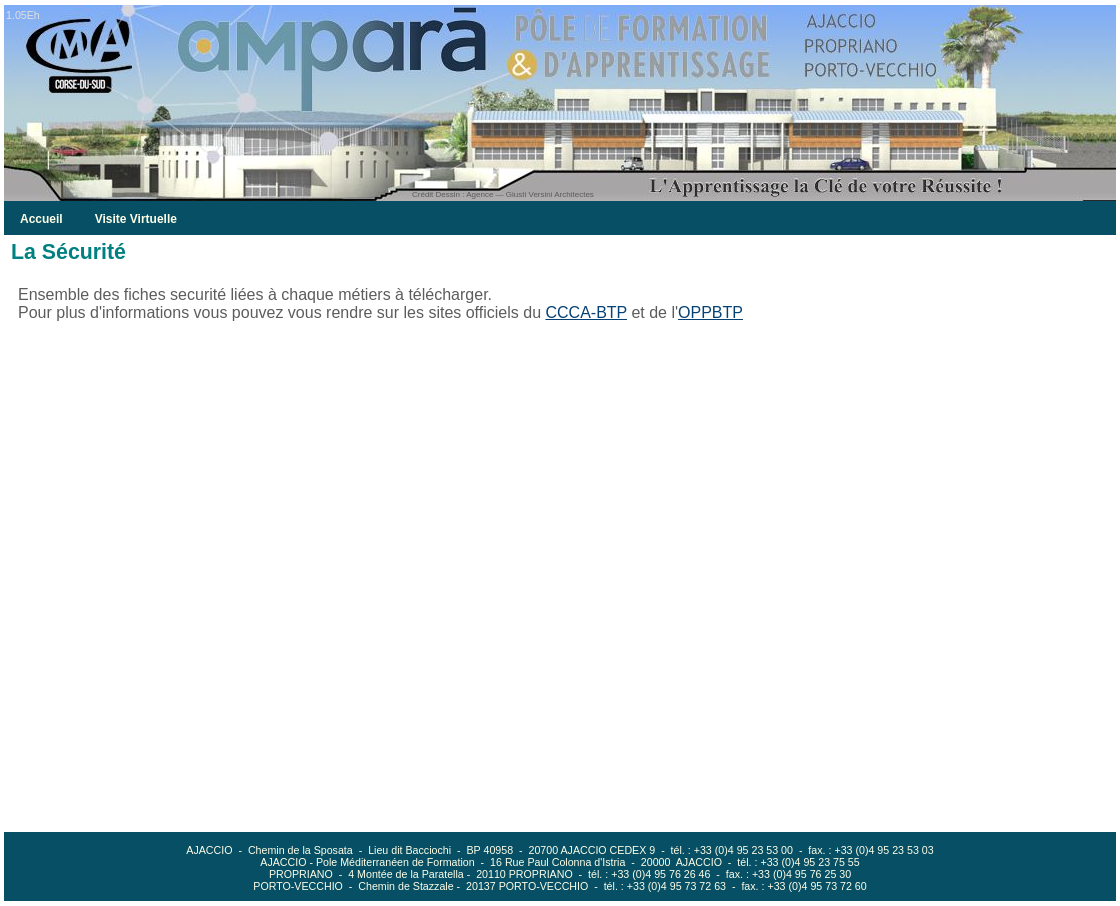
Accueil (41, 219)
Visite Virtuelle (136, 219)
